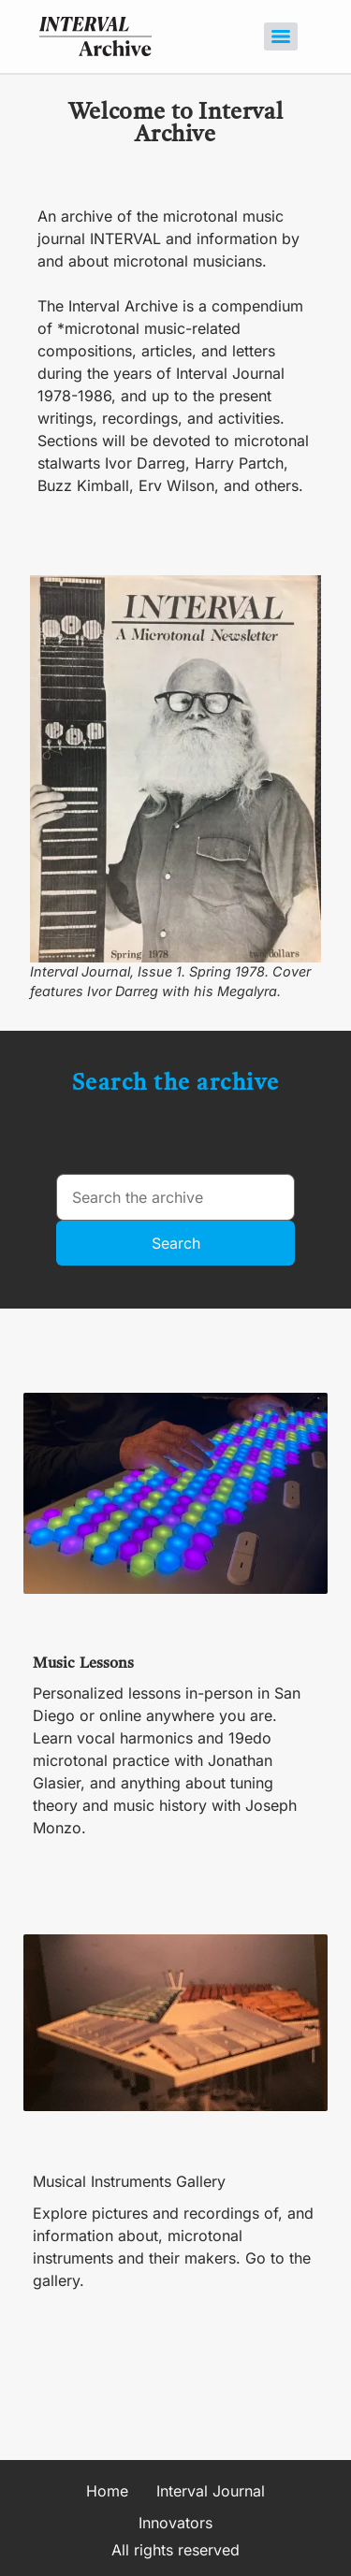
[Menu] (281, 36)
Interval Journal (210, 2491)
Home (107, 2491)
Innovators (175, 2522)
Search (176, 1243)
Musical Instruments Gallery (129, 2181)
